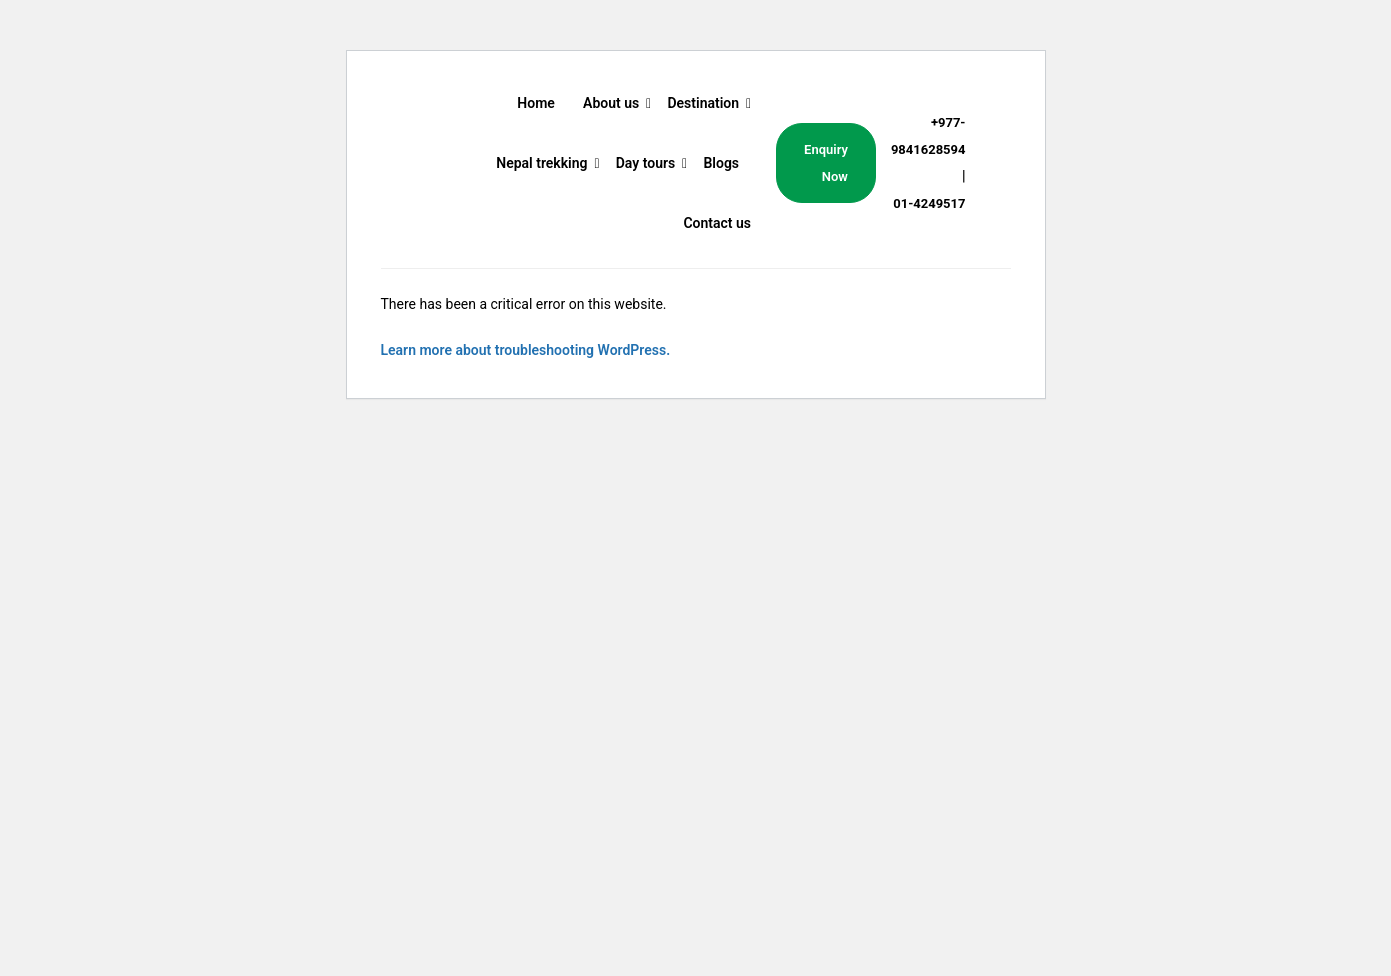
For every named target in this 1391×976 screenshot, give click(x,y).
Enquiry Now (826, 163)
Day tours (645, 163)
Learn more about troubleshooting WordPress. (526, 350)
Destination (703, 103)
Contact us (717, 223)
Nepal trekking (541, 163)
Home (536, 103)
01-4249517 (929, 203)
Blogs (721, 163)
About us (611, 103)
